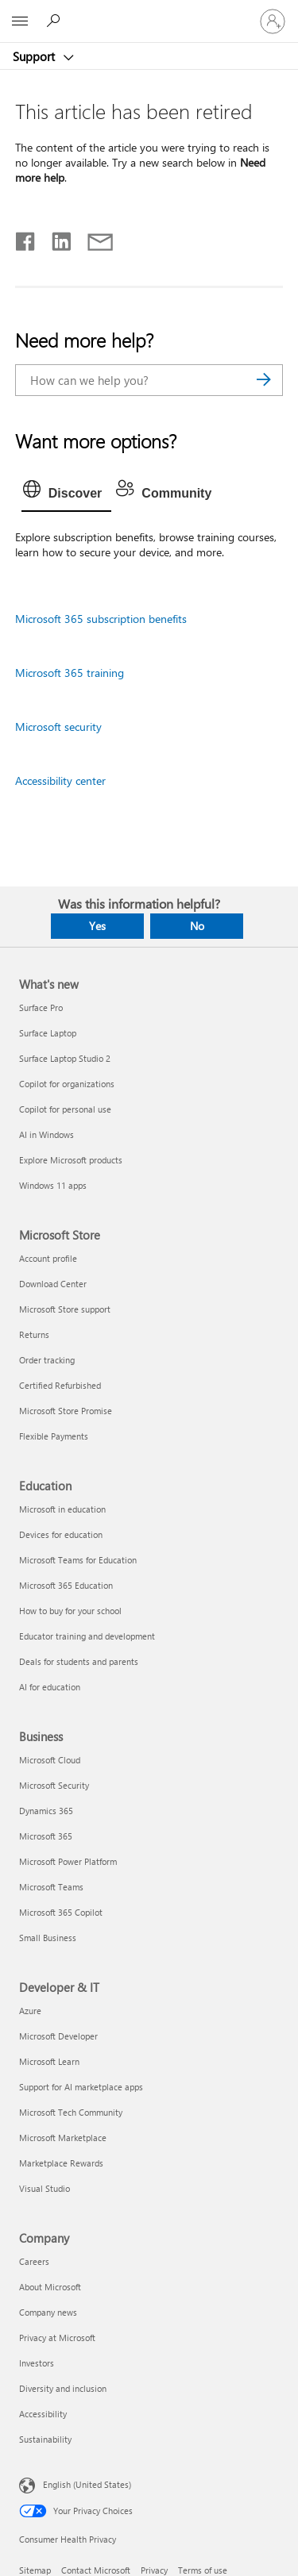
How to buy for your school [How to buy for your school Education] (70, 1611)
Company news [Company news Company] (48, 2312)
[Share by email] (93, 238)
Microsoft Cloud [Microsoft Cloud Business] (49, 1760)
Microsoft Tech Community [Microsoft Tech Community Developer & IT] (70, 2112)
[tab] (66, 493)
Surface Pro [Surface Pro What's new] (41, 1007)
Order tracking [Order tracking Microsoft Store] (47, 1360)
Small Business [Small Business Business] (47, 1938)
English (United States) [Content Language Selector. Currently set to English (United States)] (87, 2484)
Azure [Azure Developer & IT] (30, 2011)
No (197, 925)
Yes (97, 925)
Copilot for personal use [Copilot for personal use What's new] (65, 1109)
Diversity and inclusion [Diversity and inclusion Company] (62, 2388)
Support (35, 56)
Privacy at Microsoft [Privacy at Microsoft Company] (57, 2337)
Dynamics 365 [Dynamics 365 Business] (46, 1811)
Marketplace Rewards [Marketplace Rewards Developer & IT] (61, 2163)
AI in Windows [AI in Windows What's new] (46, 1134)
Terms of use (202, 2570)
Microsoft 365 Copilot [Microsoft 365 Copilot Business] (61, 1912)
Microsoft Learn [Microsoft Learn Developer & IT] (49, 2061)
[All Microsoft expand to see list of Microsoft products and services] (20, 21)
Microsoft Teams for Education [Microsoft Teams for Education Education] (78, 1560)
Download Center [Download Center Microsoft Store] (53, 1284)
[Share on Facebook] (26, 238)
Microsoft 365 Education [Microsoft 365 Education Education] (66, 1585)
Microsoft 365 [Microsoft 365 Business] (45, 1836)
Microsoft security (58, 726)
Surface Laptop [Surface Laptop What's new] (47, 1033)
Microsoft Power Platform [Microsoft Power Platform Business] (68, 1861)
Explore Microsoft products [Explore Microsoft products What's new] (70, 1160)
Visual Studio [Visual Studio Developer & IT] (44, 2188)
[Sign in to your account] (272, 21)
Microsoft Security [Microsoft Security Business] (54, 1785)
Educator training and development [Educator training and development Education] (87, 1636)
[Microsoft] (149, 11)
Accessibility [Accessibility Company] (43, 2414)
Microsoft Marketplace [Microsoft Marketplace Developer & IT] (62, 2137)
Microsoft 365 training (69, 672)
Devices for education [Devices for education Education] (61, 1534)
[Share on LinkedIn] (55, 238)
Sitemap (35, 2570)
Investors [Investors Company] (36, 2363)
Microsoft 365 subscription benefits (101, 618)
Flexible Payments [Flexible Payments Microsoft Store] (53, 1436)
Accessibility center (60, 780)
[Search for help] (55, 20)
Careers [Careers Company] (34, 2261)
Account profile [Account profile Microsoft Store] (48, 1258)
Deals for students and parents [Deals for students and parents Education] (78, 1661)
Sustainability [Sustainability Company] (45, 2439)
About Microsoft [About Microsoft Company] (50, 2287)
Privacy (154, 2570)
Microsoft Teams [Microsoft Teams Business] (51, 1887)
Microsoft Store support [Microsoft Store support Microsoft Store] (64, 1309)
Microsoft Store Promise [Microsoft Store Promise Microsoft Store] (65, 1411)
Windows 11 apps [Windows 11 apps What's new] (53, 1185)
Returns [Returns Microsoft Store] (34, 1334)
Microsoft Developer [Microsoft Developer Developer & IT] (58, 2036)
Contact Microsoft (95, 2570)
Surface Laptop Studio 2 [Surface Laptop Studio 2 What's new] (64, 1058)
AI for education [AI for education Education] (49, 1687)
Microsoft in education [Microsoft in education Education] (62, 1509)
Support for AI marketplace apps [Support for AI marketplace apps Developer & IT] (81, 2087)
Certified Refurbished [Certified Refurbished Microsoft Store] (60, 1385)
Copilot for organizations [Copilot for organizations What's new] (66, 1084)
